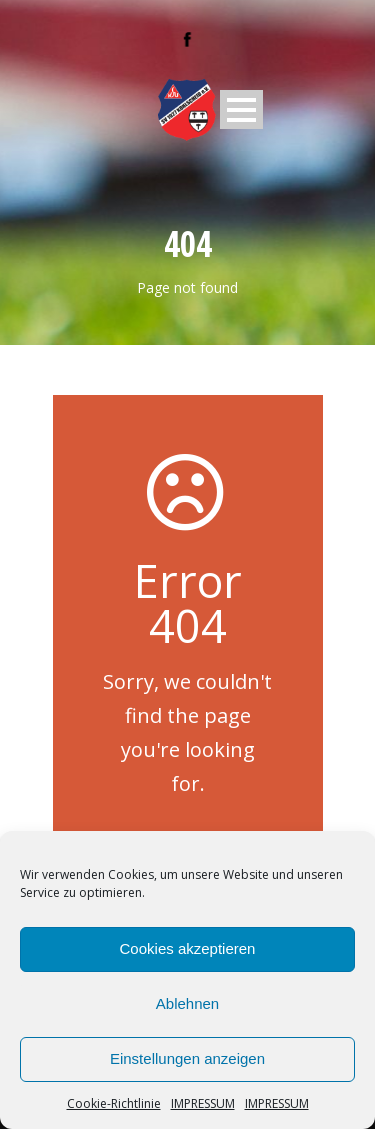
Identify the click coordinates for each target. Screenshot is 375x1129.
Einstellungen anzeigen (187, 1058)
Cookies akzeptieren (188, 948)
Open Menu (241, 109)
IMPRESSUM (203, 1103)
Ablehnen (187, 1003)
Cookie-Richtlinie (114, 1103)
